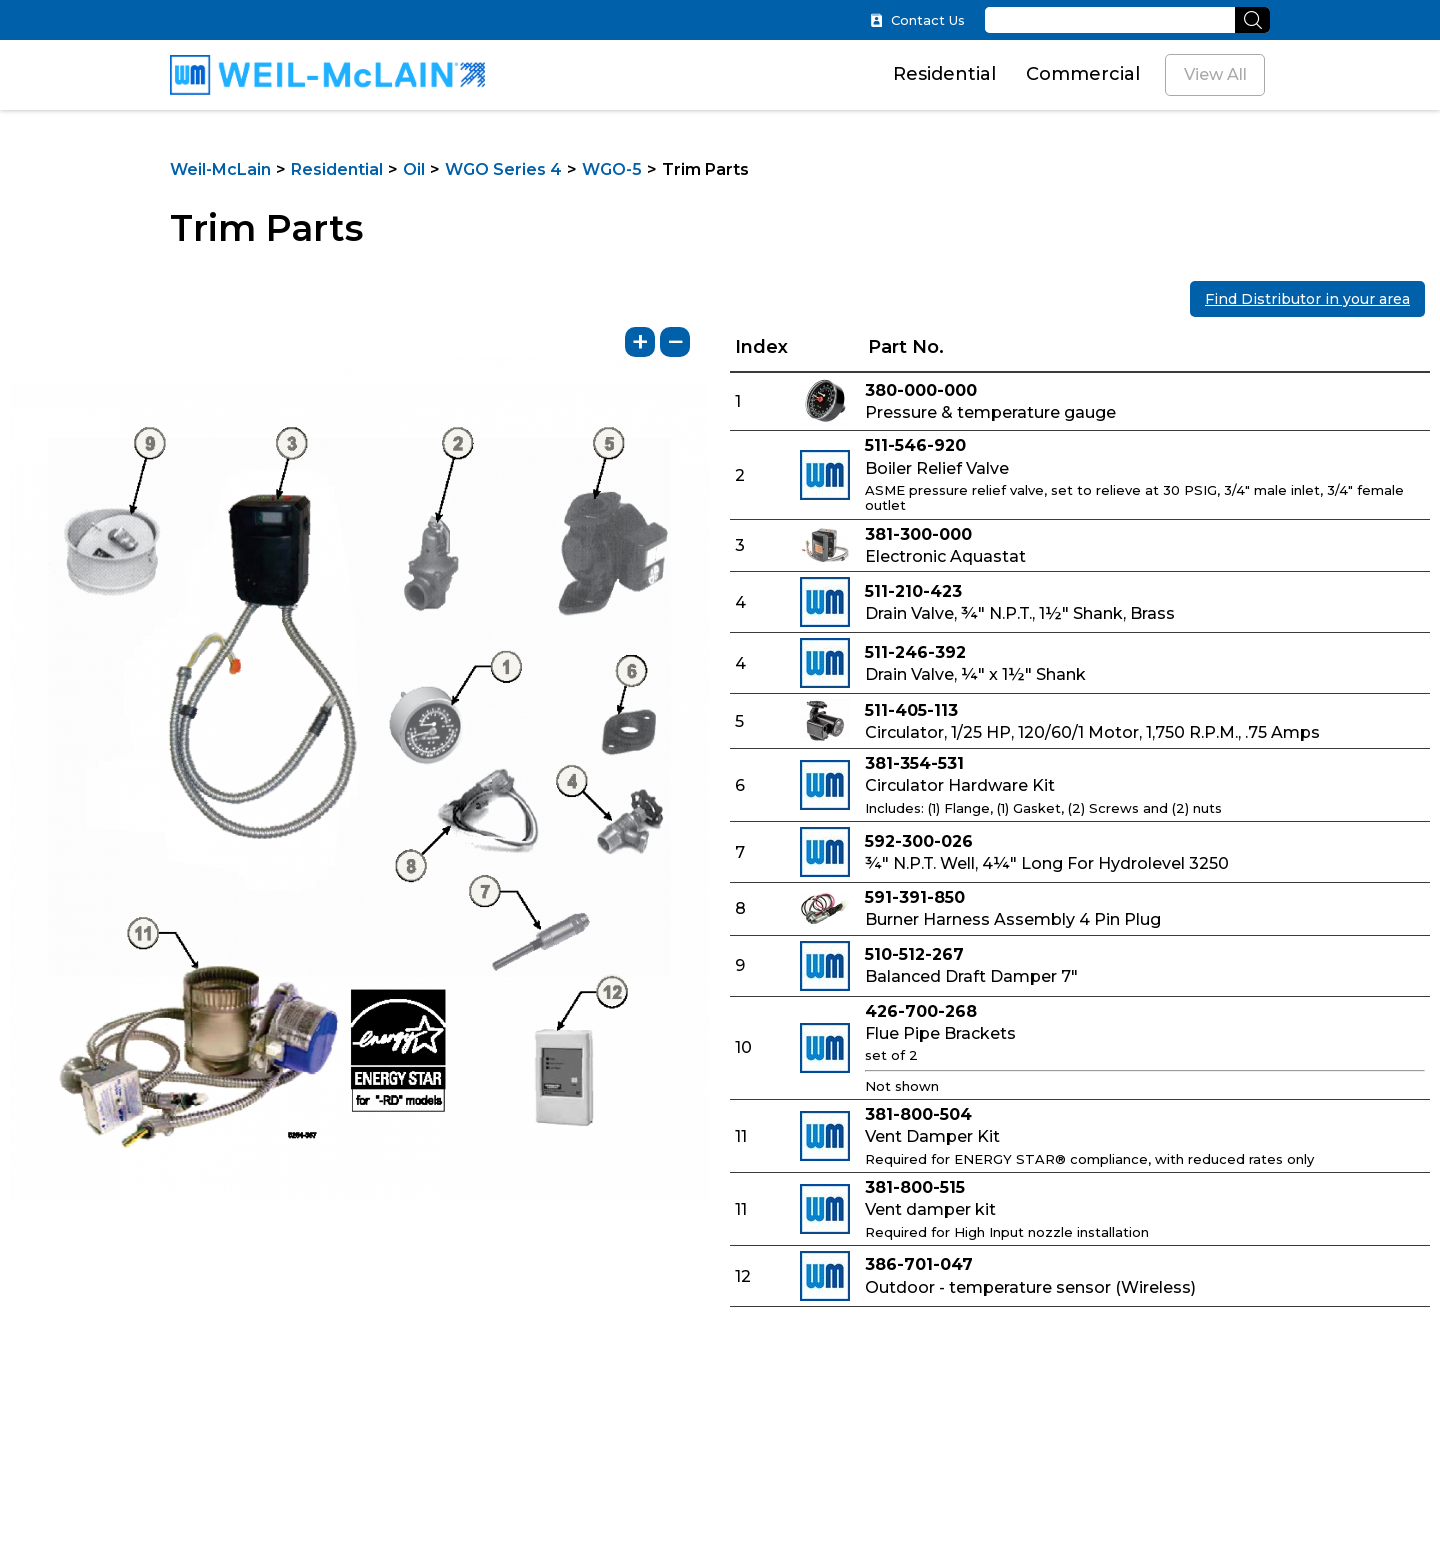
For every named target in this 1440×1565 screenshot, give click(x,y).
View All (1215, 74)
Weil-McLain (220, 169)
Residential (944, 74)
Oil (414, 169)
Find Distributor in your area (1307, 299)
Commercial (1083, 74)
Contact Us (917, 20)
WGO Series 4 (503, 169)
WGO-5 (612, 169)
